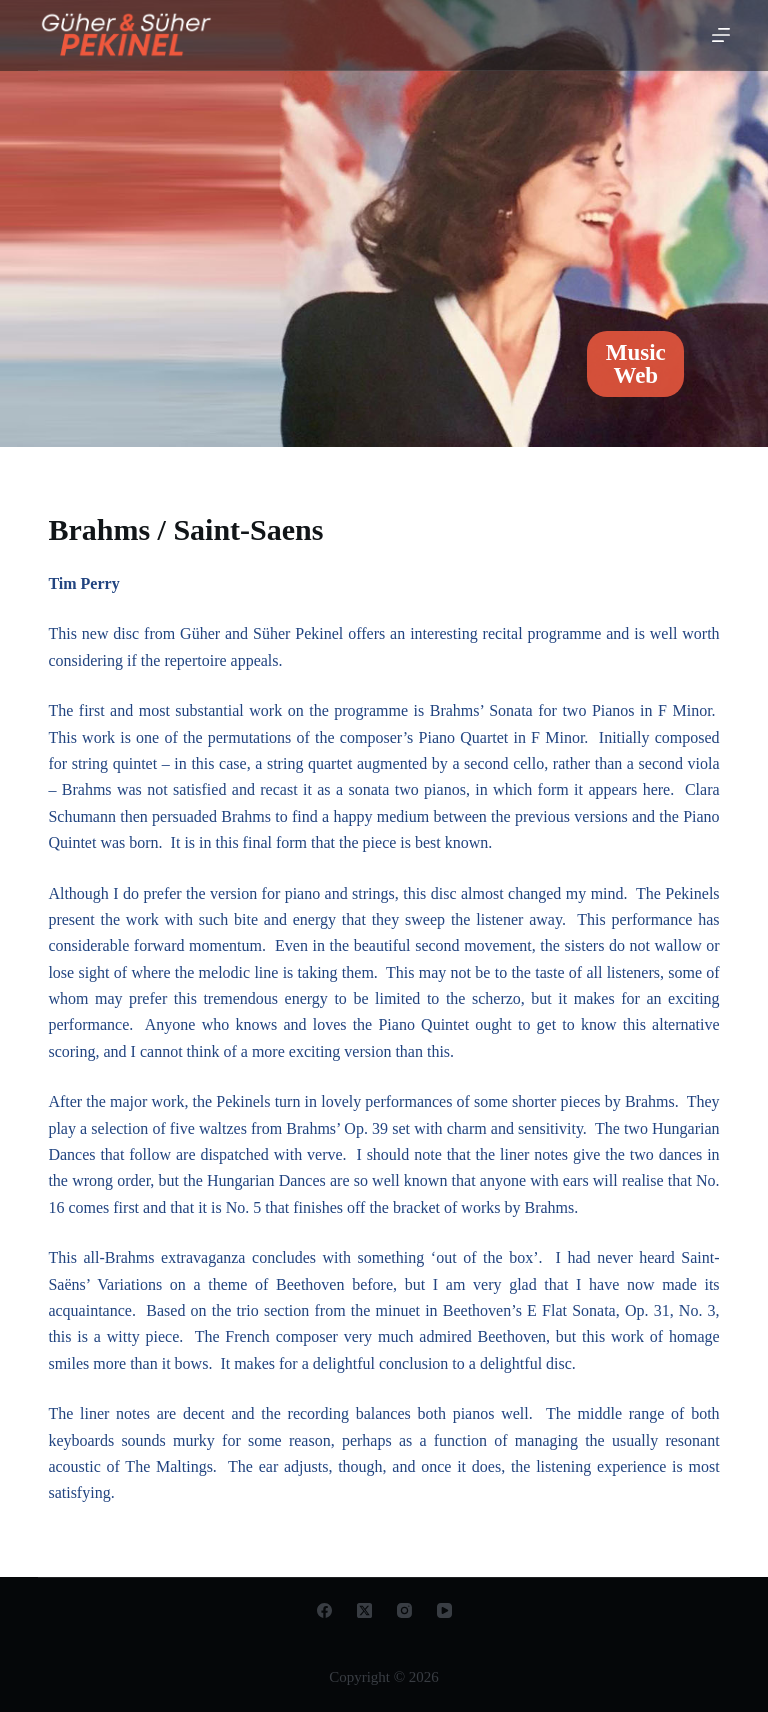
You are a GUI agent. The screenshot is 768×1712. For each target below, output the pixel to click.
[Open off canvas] (721, 35)
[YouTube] (444, 1610)
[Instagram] (404, 1610)
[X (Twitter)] (364, 1610)
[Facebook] (324, 1610)
